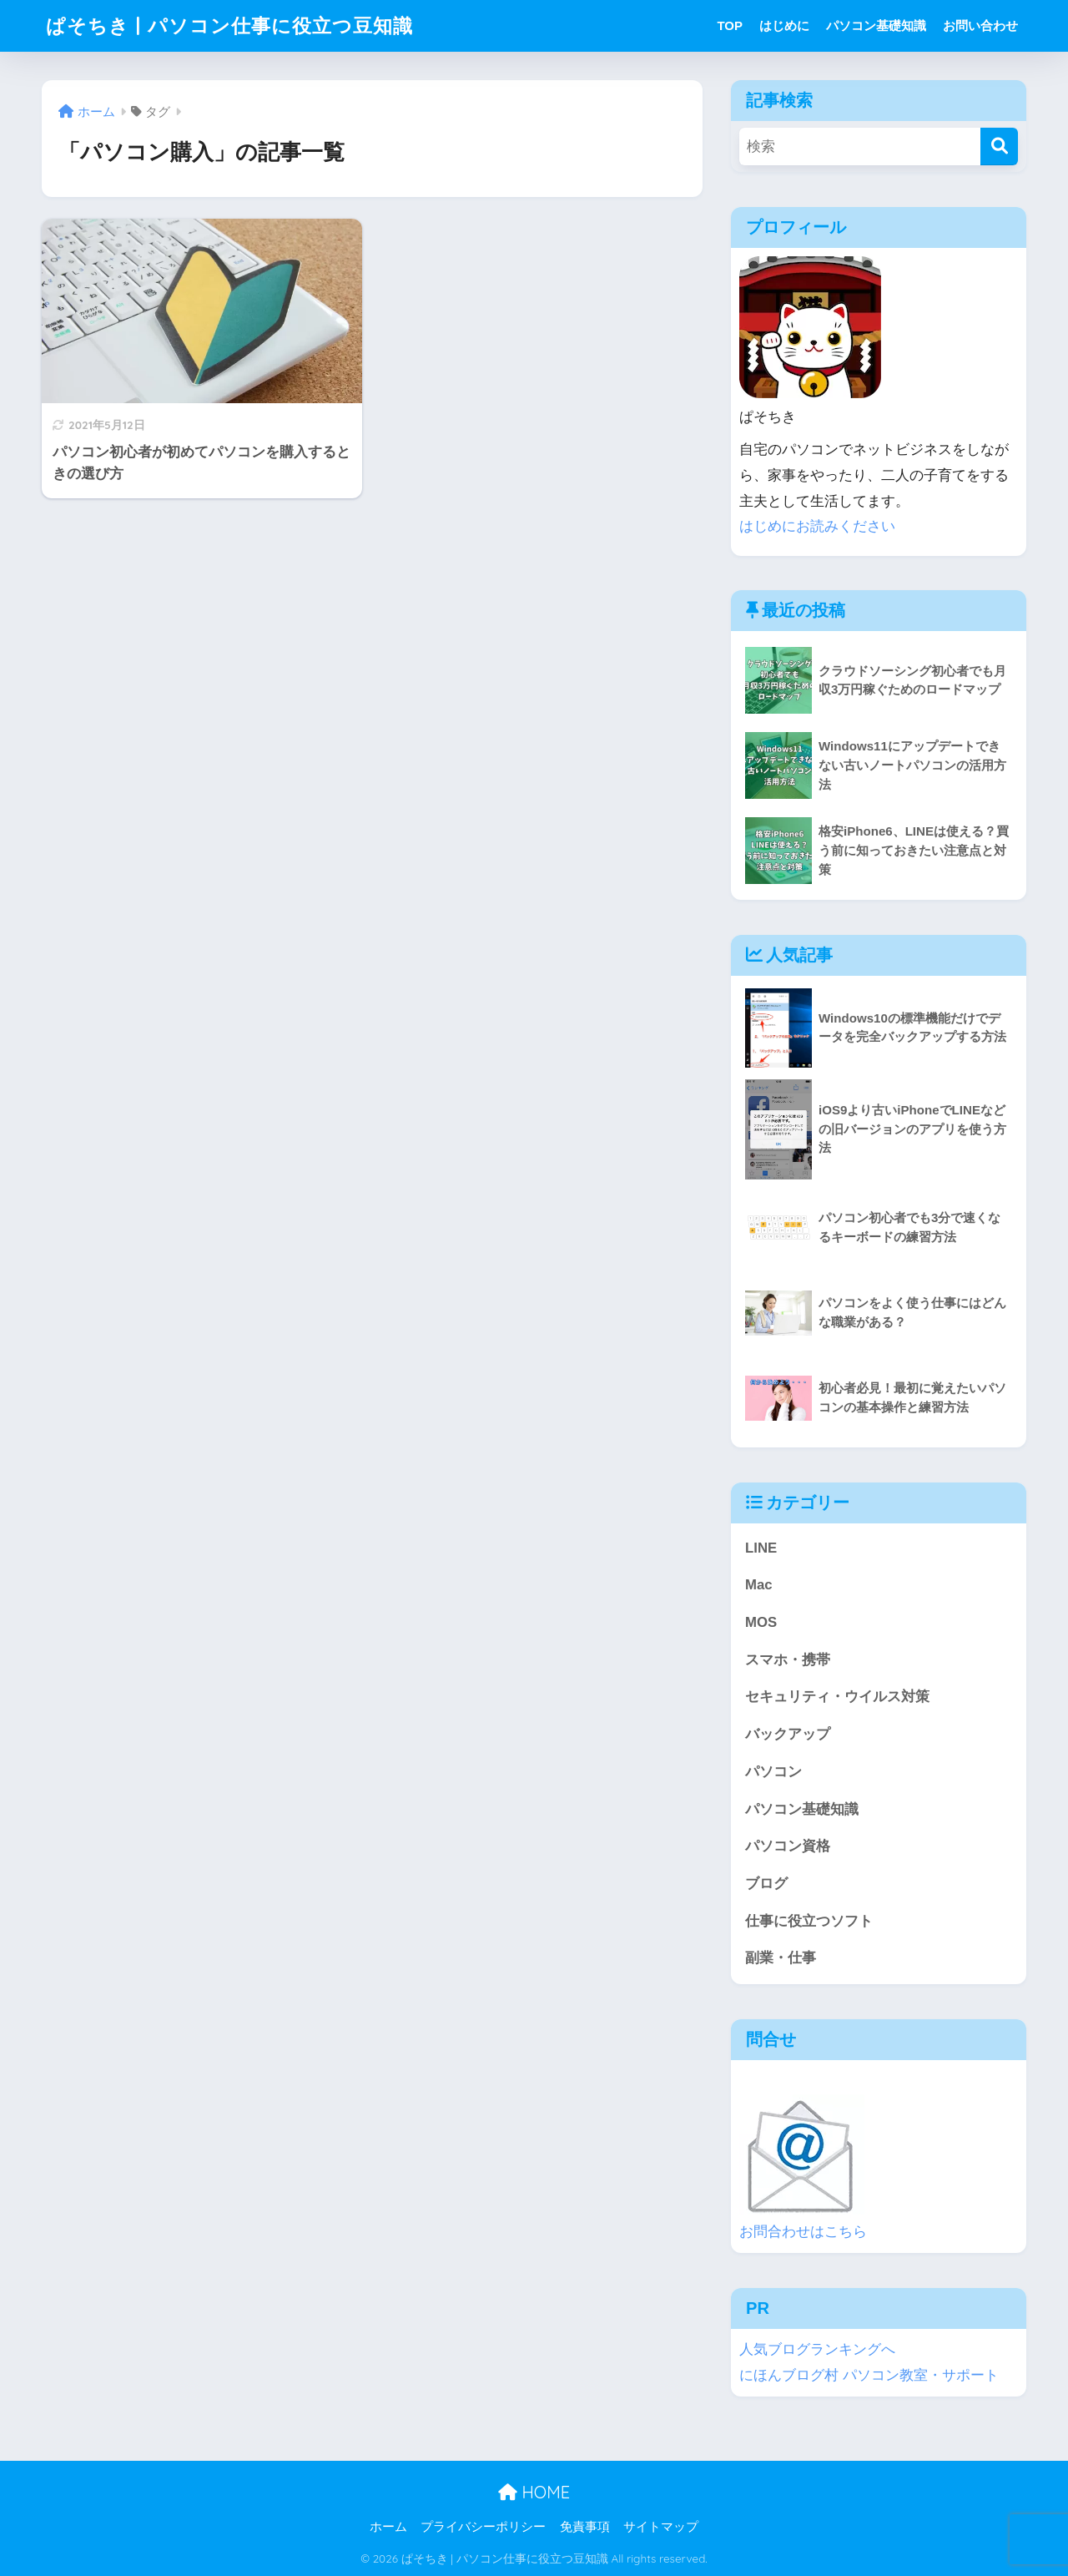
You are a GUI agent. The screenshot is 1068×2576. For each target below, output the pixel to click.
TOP (730, 25)
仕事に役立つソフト (809, 1921)
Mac (759, 1585)
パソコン (773, 1772)
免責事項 (585, 2526)
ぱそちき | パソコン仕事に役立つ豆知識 (229, 25)
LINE (761, 1548)
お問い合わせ (980, 25)
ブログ (766, 1884)
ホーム (388, 2526)
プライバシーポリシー (483, 2526)
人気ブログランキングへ (817, 2349)
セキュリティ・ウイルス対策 (837, 1697)
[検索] (999, 146)
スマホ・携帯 (787, 1660)
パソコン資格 (787, 1846)
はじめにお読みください (817, 526)
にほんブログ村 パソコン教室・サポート (869, 2375)
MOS (761, 1622)
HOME (534, 2492)
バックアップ (787, 1734)
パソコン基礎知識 (876, 25)
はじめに (784, 25)
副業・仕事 (780, 1958)
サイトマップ (660, 2526)
